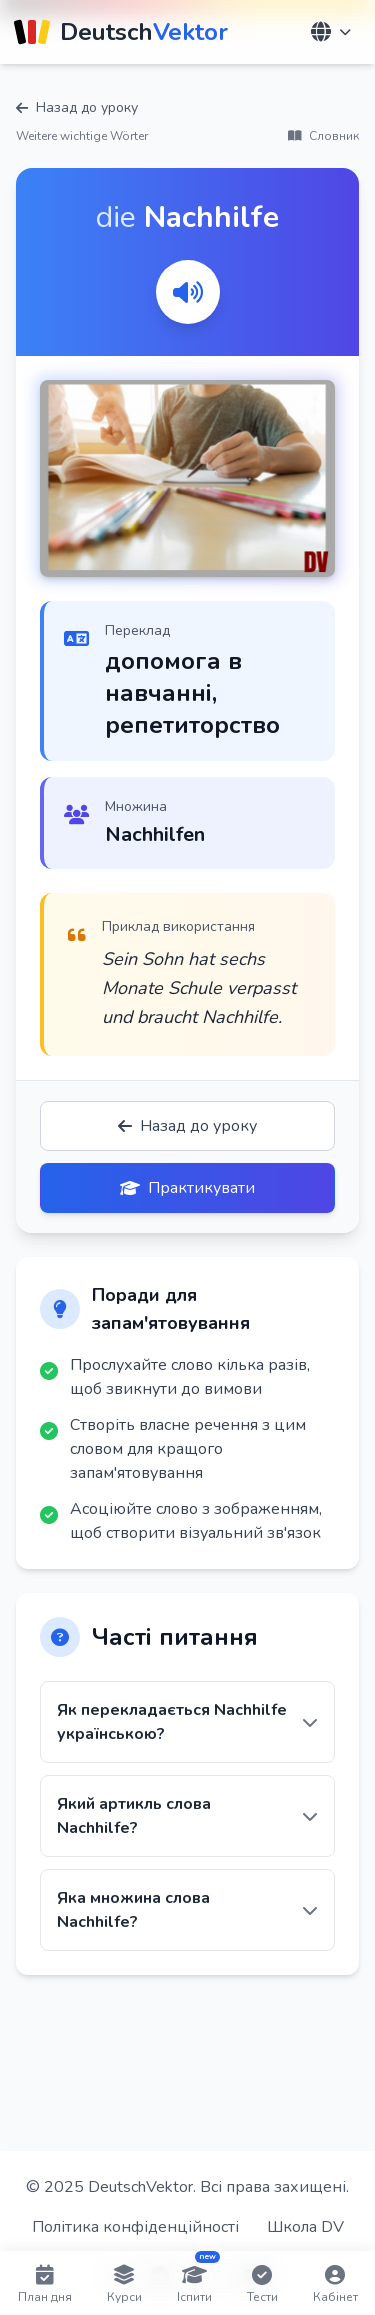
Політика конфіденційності (135, 2227)
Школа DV (305, 2227)
